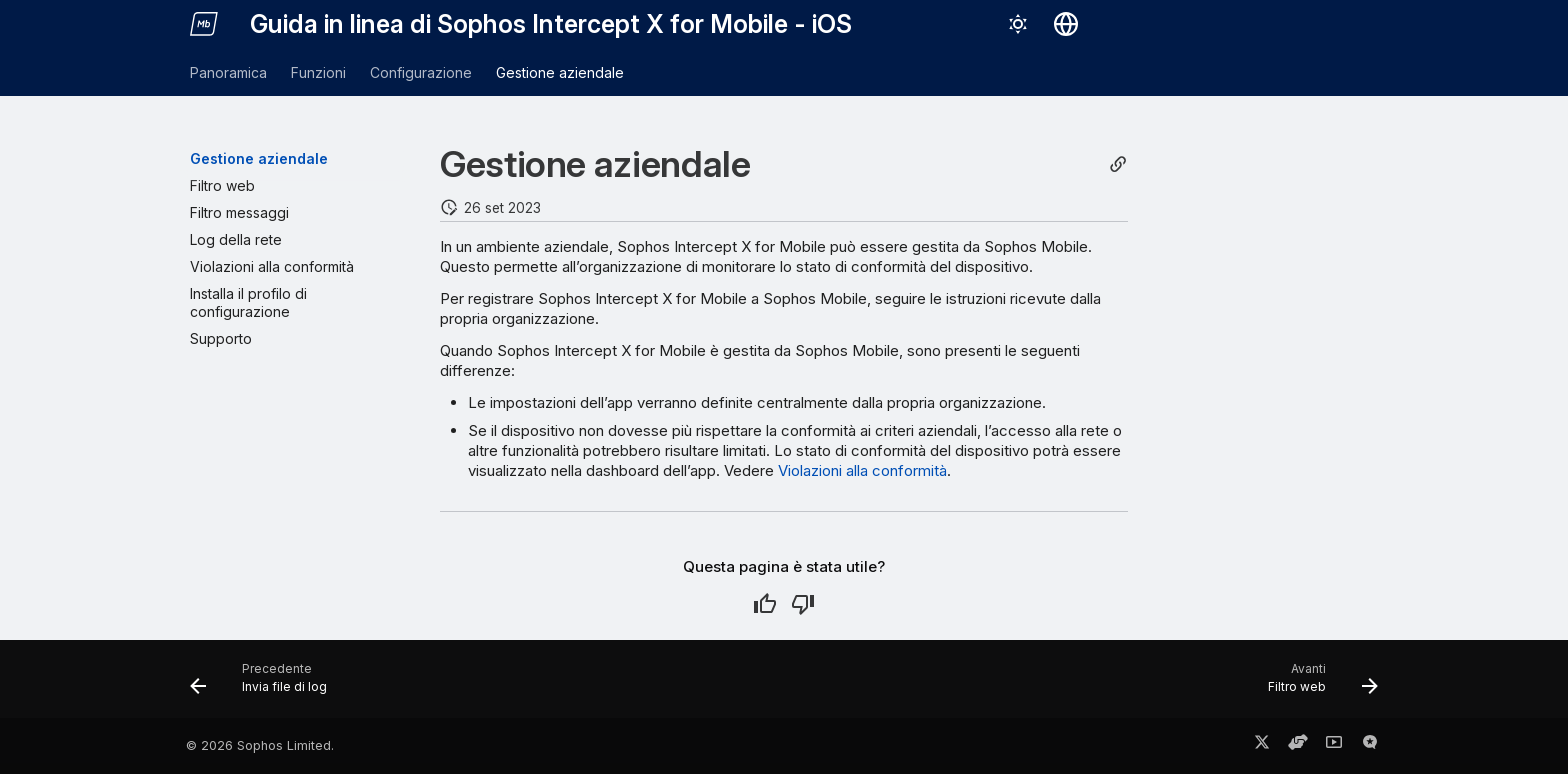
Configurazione (421, 72)
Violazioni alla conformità (862, 470)
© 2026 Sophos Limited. (260, 745)
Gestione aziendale (560, 72)
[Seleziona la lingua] (1066, 24)
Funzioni (318, 72)
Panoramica (228, 72)
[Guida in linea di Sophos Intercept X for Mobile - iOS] (204, 24)
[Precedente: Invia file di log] (265, 685)
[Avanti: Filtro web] (1316, 685)
